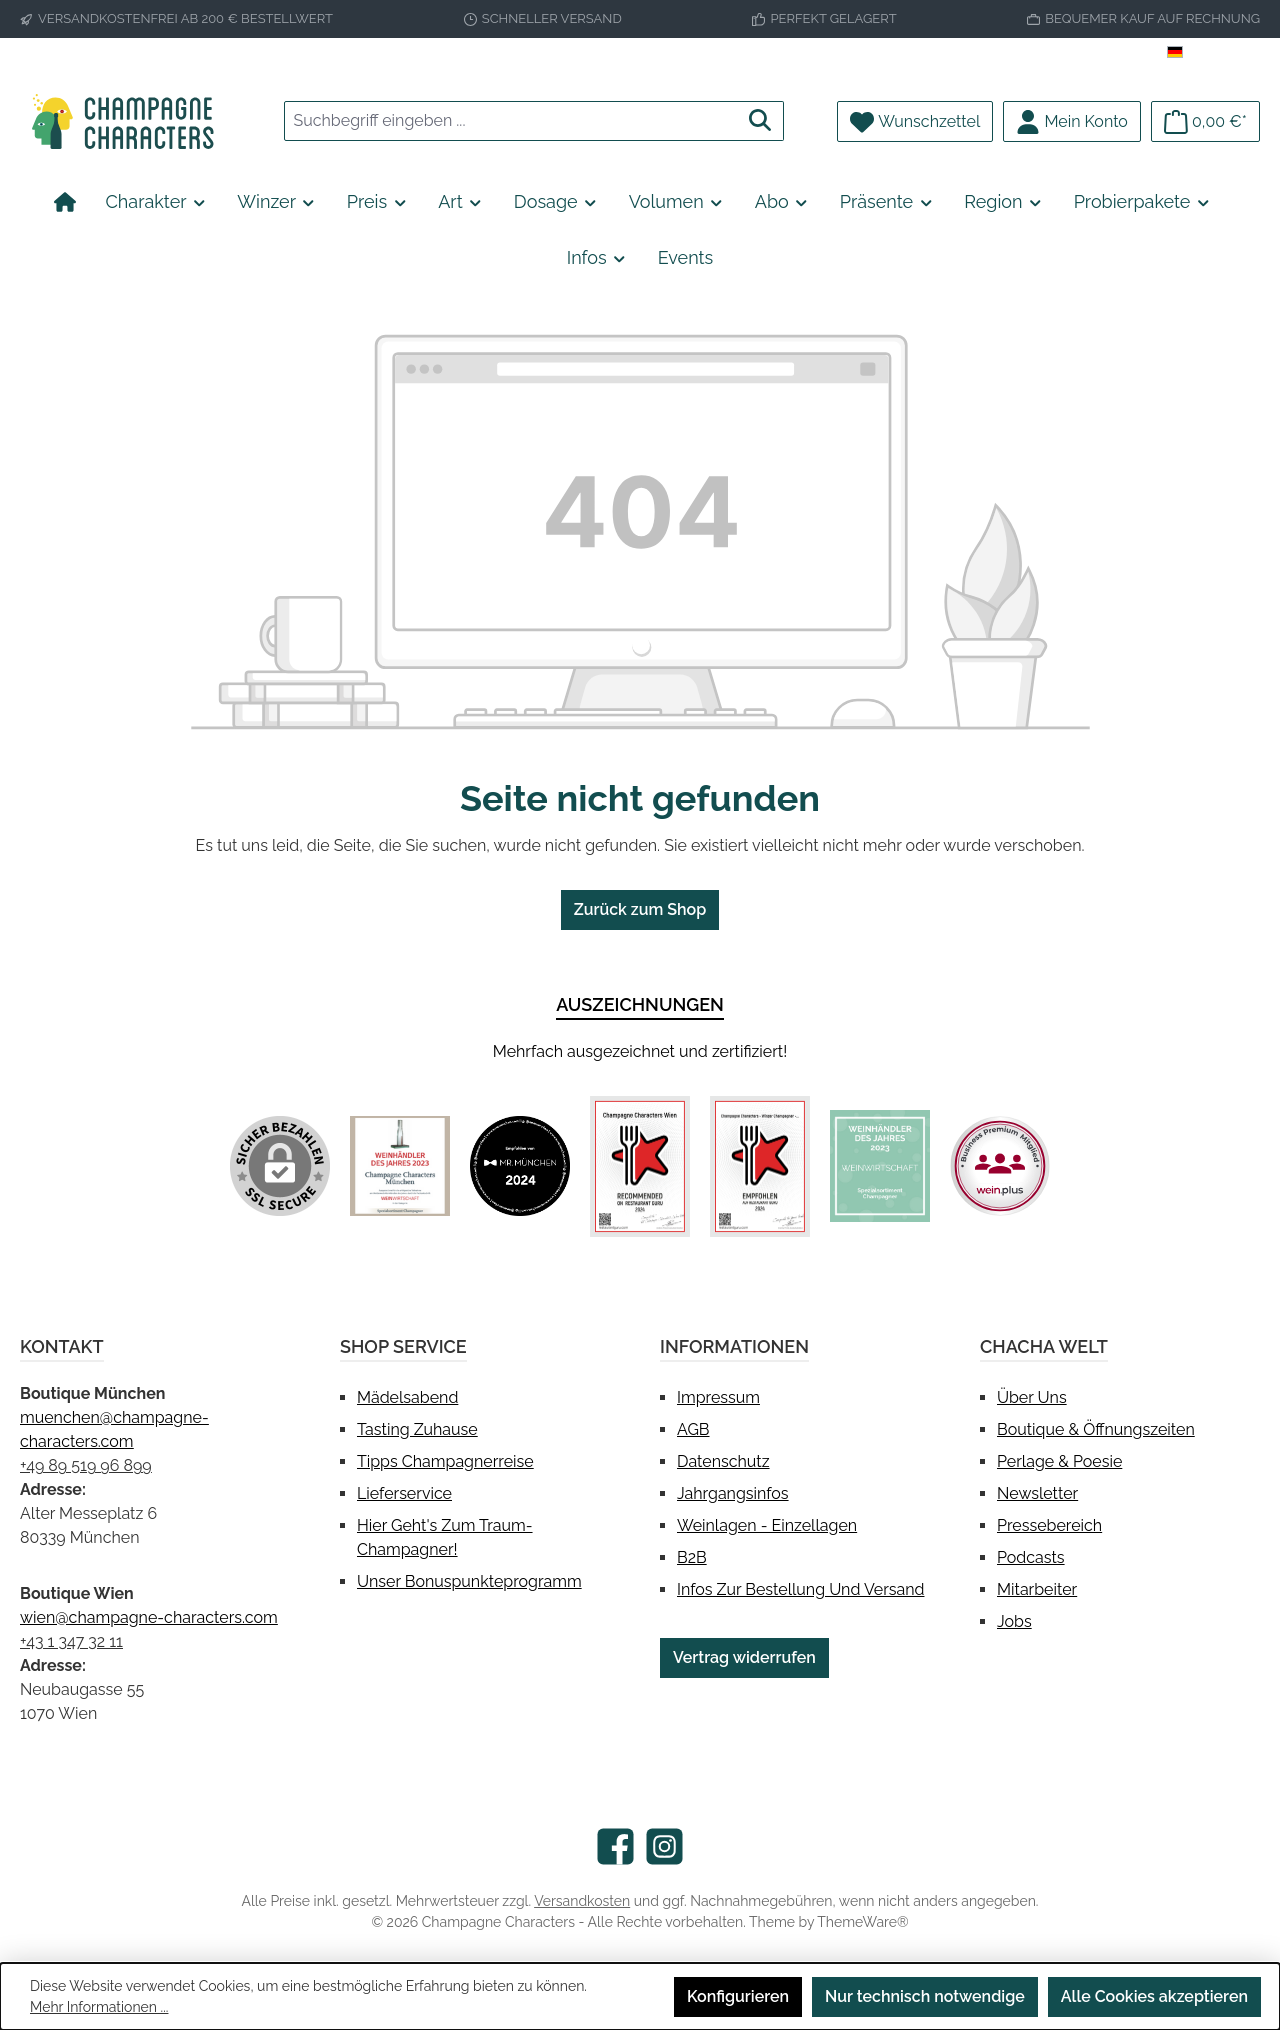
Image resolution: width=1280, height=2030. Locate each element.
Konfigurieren (738, 1996)
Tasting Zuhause (417, 1429)
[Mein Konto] (1072, 121)
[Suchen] (760, 121)
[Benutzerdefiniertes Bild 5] (880, 1166)
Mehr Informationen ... (99, 2007)
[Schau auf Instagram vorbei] (664, 1846)
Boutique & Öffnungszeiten (1096, 1429)
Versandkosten (582, 1901)
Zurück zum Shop (640, 909)
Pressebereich (1049, 1525)
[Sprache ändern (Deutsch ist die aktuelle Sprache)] (1213, 53)
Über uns (1032, 1397)
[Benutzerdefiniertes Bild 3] (640, 1166)
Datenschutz (723, 1461)
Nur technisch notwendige (925, 1996)
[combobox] (511, 121)
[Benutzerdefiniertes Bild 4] (760, 1166)
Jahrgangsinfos (733, 1493)
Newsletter (1037, 1493)
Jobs (1014, 1621)
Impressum (718, 1397)
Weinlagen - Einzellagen (767, 1525)
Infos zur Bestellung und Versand (800, 1589)
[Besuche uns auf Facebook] (615, 1846)
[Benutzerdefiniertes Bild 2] (520, 1166)
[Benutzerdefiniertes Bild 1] (400, 1166)
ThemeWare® (862, 1922)
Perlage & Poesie (1059, 1461)
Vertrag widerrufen (744, 1657)
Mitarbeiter (1037, 1589)
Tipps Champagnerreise (445, 1461)
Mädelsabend (407, 1397)
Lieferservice (404, 1493)
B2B (692, 1557)
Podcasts (1031, 1557)
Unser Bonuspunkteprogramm (469, 1581)
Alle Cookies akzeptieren (1154, 1996)
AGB (693, 1429)
